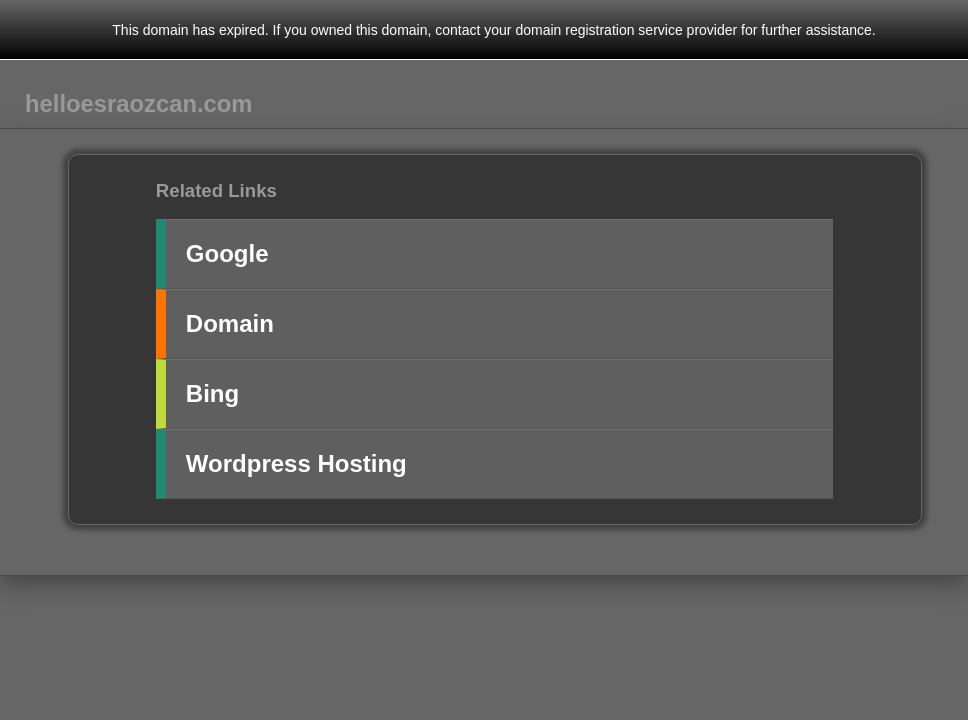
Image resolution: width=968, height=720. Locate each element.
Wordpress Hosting (296, 463)
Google (227, 253)
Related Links (216, 190)
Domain (230, 323)
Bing (212, 393)
